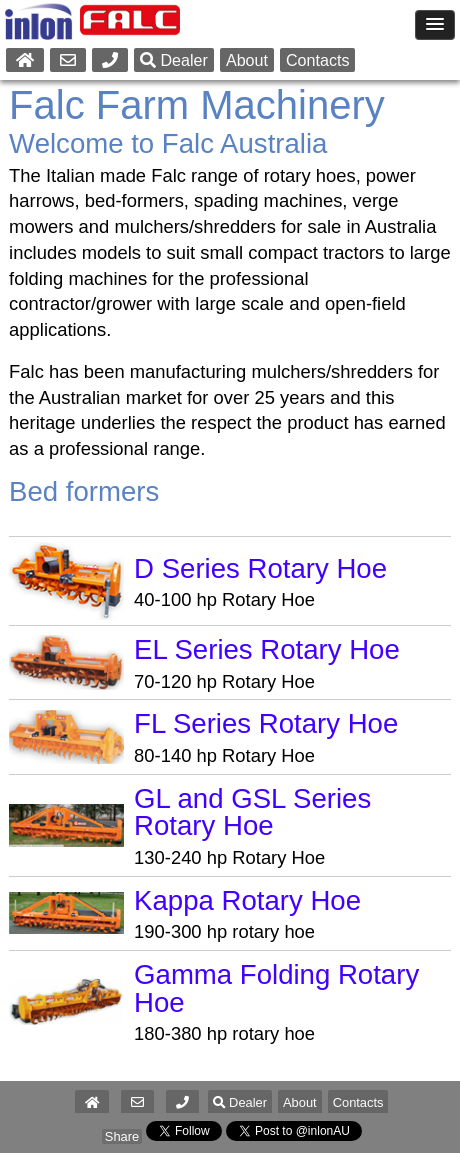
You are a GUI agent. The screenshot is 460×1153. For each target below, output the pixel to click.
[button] (182, 1102)
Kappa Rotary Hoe (247, 900)
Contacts (318, 60)
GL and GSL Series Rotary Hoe (252, 812)
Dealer (174, 60)
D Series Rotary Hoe (260, 568)
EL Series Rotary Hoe (267, 649)
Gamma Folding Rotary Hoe (276, 988)
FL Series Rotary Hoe (266, 723)
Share (122, 1136)
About (247, 60)
